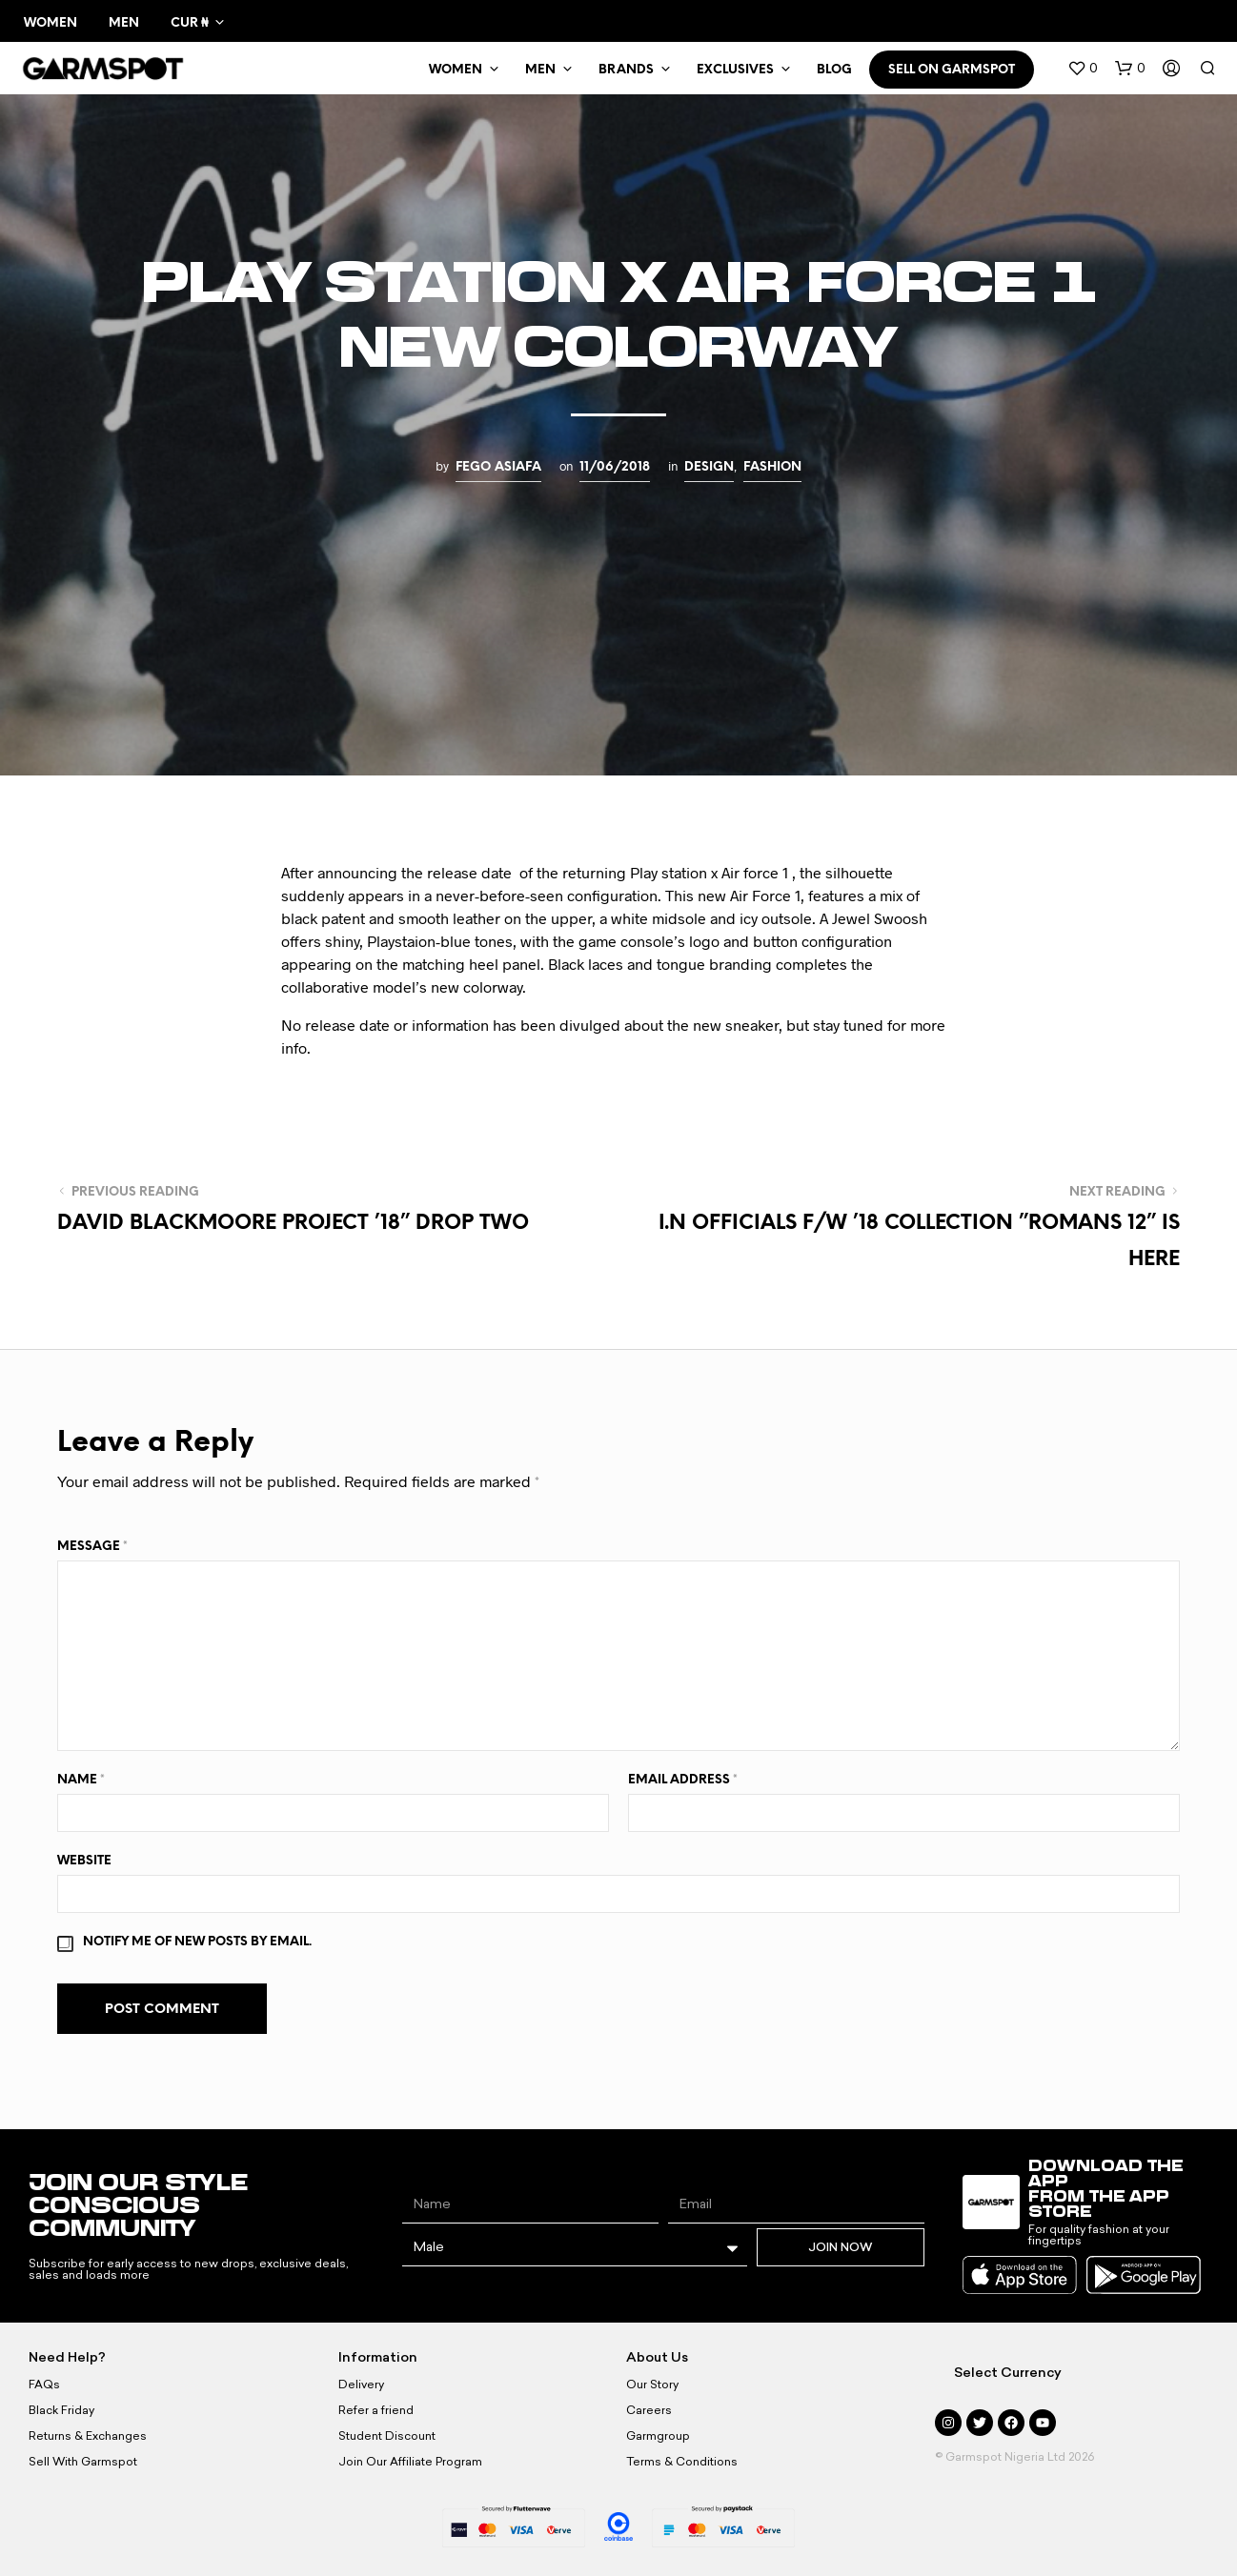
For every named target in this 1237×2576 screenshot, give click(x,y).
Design (709, 466)
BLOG (834, 70)
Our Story (652, 2384)
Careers (649, 2410)
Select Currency (1008, 2373)
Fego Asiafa (498, 466)
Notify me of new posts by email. (197, 1942)
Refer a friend (376, 2410)
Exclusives (735, 70)
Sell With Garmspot (83, 2461)
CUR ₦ (189, 23)
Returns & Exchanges (88, 2436)
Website (84, 1861)
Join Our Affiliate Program (410, 2461)
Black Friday (61, 2410)
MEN (540, 70)
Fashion (772, 466)
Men (124, 23)
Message (92, 1546)
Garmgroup (658, 2436)
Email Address (683, 1780)
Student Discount (387, 2436)
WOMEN (455, 70)
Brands (626, 70)
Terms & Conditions (682, 2461)
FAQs (44, 2384)
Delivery (361, 2384)
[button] (1082, 68)
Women (50, 23)
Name (81, 1780)
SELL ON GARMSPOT (951, 70)
